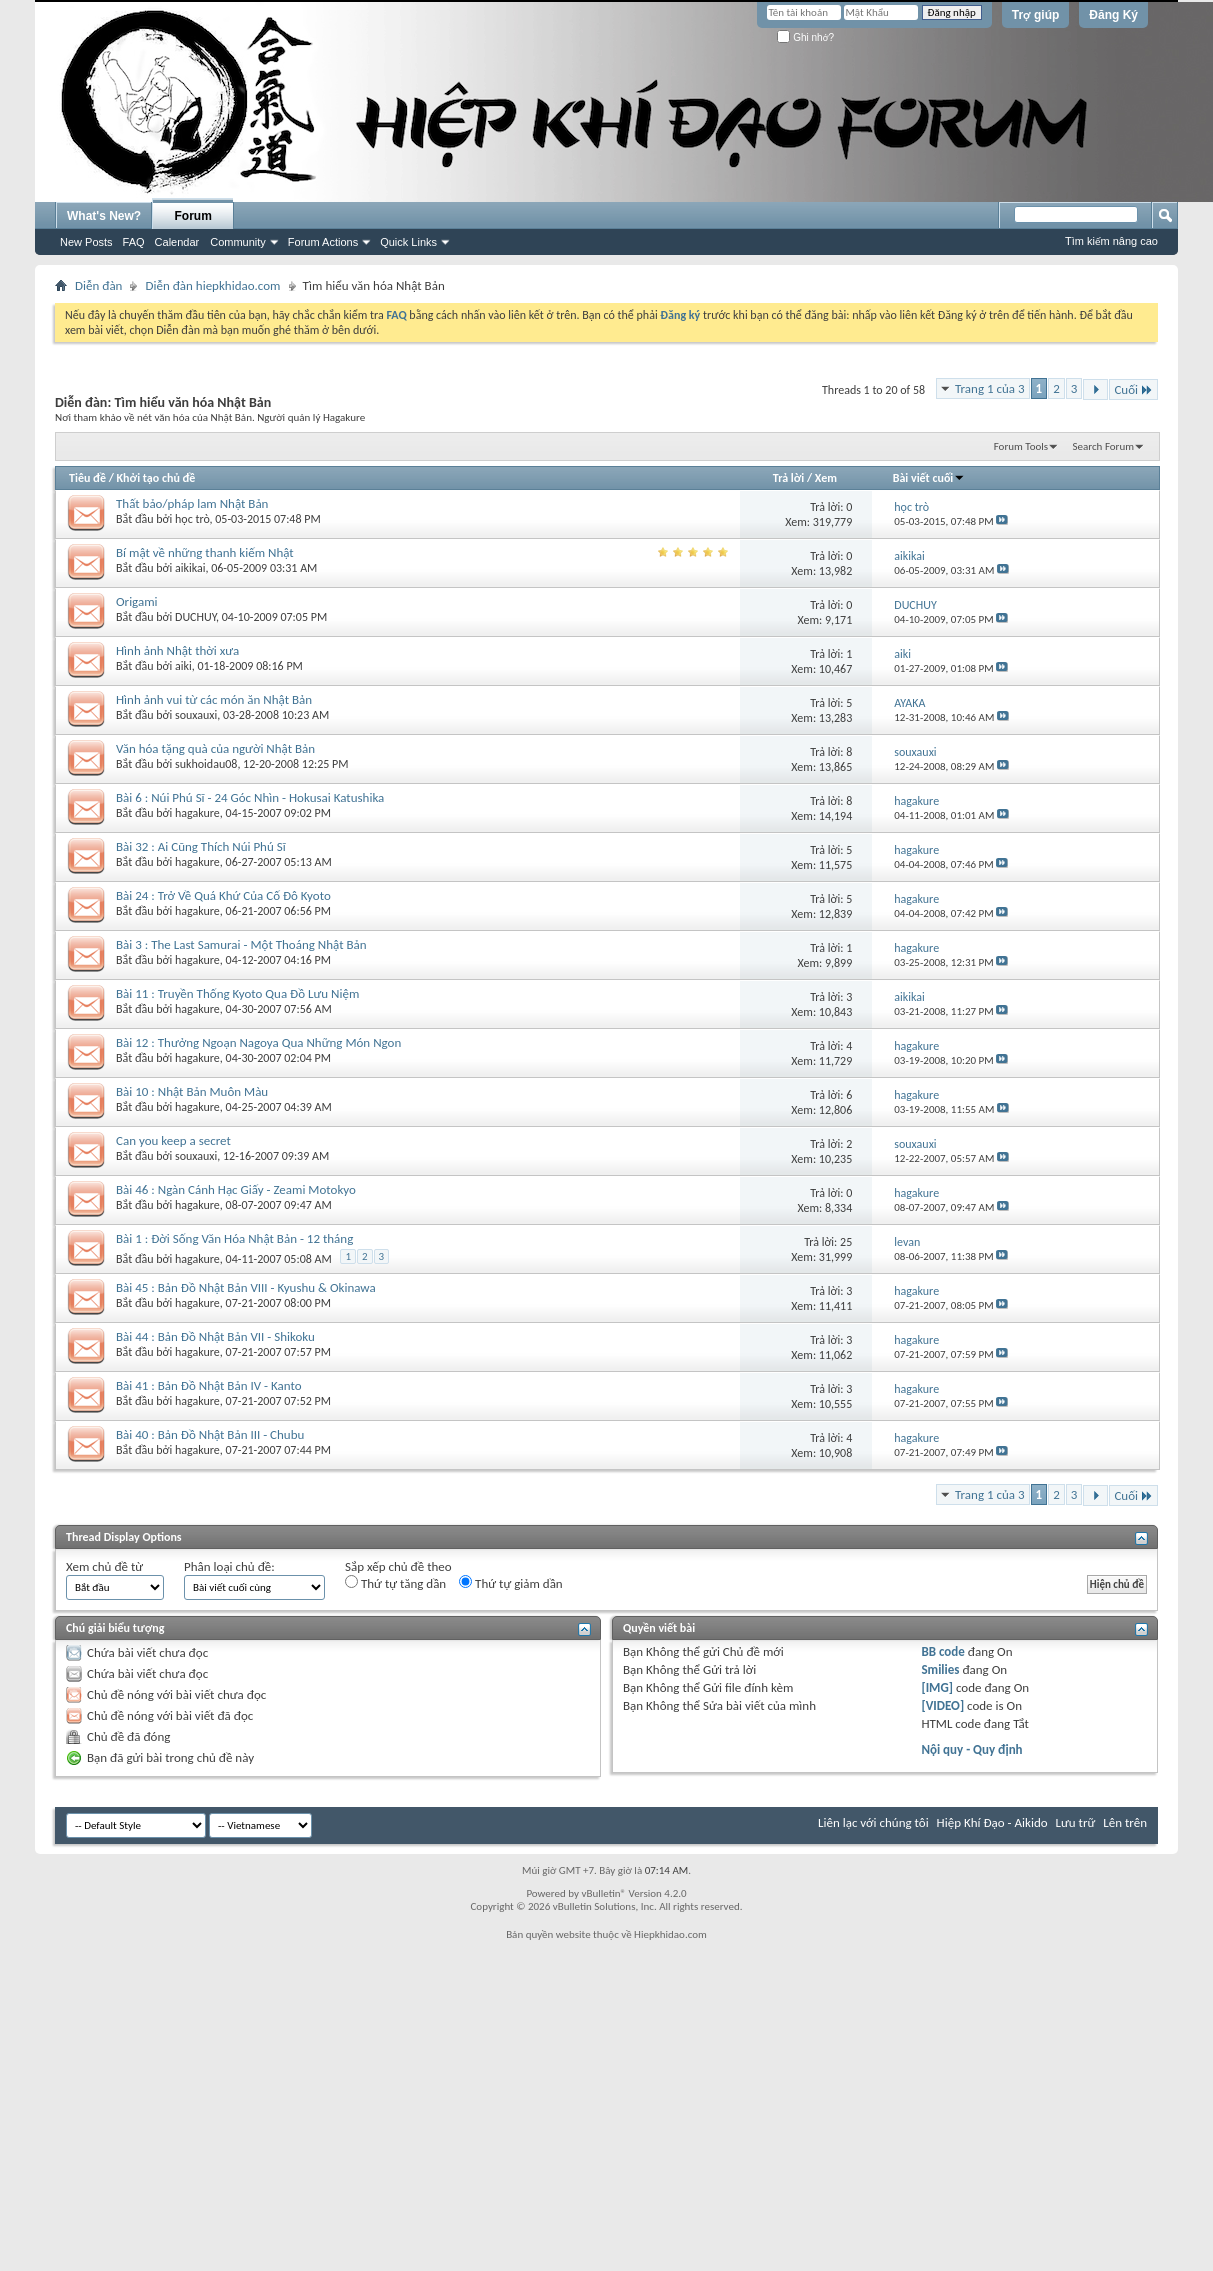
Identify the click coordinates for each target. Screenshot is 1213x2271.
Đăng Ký (1113, 15)
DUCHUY (195, 617)
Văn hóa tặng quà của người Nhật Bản (215, 748)
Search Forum (1104, 446)
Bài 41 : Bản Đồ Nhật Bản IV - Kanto (209, 1385)
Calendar (177, 242)
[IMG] (937, 1687)
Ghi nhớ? (805, 37)
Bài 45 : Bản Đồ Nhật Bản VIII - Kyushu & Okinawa (246, 1287)
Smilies (940, 1669)
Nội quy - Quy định (971, 1749)
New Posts (86, 242)
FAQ (134, 242)
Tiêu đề (87, 478)
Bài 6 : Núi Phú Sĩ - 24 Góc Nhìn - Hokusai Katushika (250, 797)
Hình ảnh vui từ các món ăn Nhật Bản (214, 699)
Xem (826, 478)
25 (846, 1242)
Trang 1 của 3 (990, 388)
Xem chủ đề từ (104, 1566)
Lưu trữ (1076, 1822)
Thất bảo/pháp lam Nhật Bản (192, 503)
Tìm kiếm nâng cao (1111, 241)
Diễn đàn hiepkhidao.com (212, 285)
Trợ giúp (1036, 15)
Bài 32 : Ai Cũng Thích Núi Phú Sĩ (201, 846)
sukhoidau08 (206, 764)
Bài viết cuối (929, 478)
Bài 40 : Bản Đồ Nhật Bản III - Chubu (210, 1434)
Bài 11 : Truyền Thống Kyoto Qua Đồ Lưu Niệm (237, 993)
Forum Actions (323, 242)
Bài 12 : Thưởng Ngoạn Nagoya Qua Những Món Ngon (258, 1042)
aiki (183, 666)
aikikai (190, 568)
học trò (192, 519)
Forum (193, 216)
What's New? (104, 216)
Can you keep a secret (173, 1140)
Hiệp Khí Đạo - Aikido (992, 1822)
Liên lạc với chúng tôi (873, 1822)
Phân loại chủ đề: (229, 1566)
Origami (137, 601)
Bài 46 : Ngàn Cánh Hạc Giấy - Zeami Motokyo (236, 1189)
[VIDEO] (942, 1705)
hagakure (197, 813)
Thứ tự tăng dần (395, 1583)
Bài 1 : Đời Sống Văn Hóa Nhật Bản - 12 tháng (234, 1238)
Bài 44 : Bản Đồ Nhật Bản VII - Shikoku (215, 1336)
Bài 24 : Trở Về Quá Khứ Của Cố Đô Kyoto (223, 895)
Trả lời (788, 478)
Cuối (1133, 389)
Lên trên (1125, 1822)
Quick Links (408, 242)
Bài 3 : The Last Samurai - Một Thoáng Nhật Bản (241, 944)
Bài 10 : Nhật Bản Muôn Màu (192, 1091)
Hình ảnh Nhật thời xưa (177, 650)
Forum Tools (1021, 446)
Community (238, 242)
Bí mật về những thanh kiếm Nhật (205, 552)
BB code (942, 1651)
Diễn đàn (98, 285)
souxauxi (196, 715)
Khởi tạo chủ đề (156, 478)
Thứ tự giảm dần (511, 1583)
